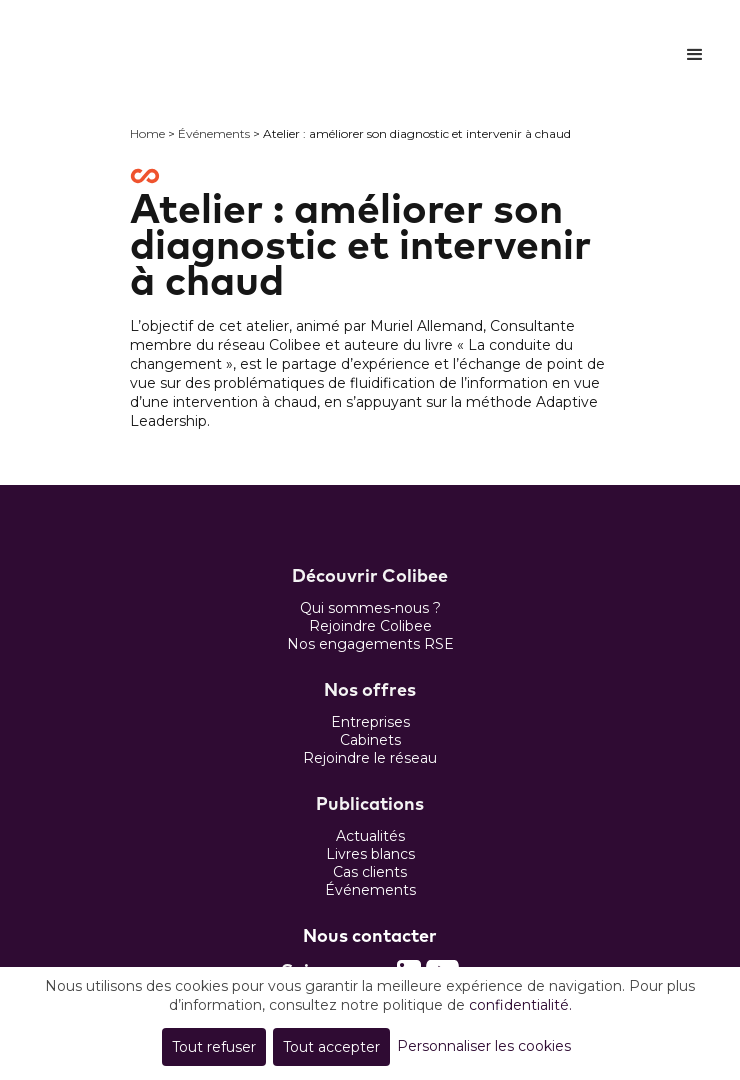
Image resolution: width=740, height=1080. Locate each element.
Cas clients (370, 872)
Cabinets (370, 740)
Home (147, 133)
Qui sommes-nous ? (370, 608)
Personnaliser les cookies (484, 1046)
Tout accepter (331, 1047)
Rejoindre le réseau (370, 758)
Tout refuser (214, 1047)
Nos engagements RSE (370, 644)
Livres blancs (370, 854)
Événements (214, 133)
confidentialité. (520, 1005)
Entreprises (370, 722)
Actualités (370, 836)
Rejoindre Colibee (370, 626)
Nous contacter (370, 937)
